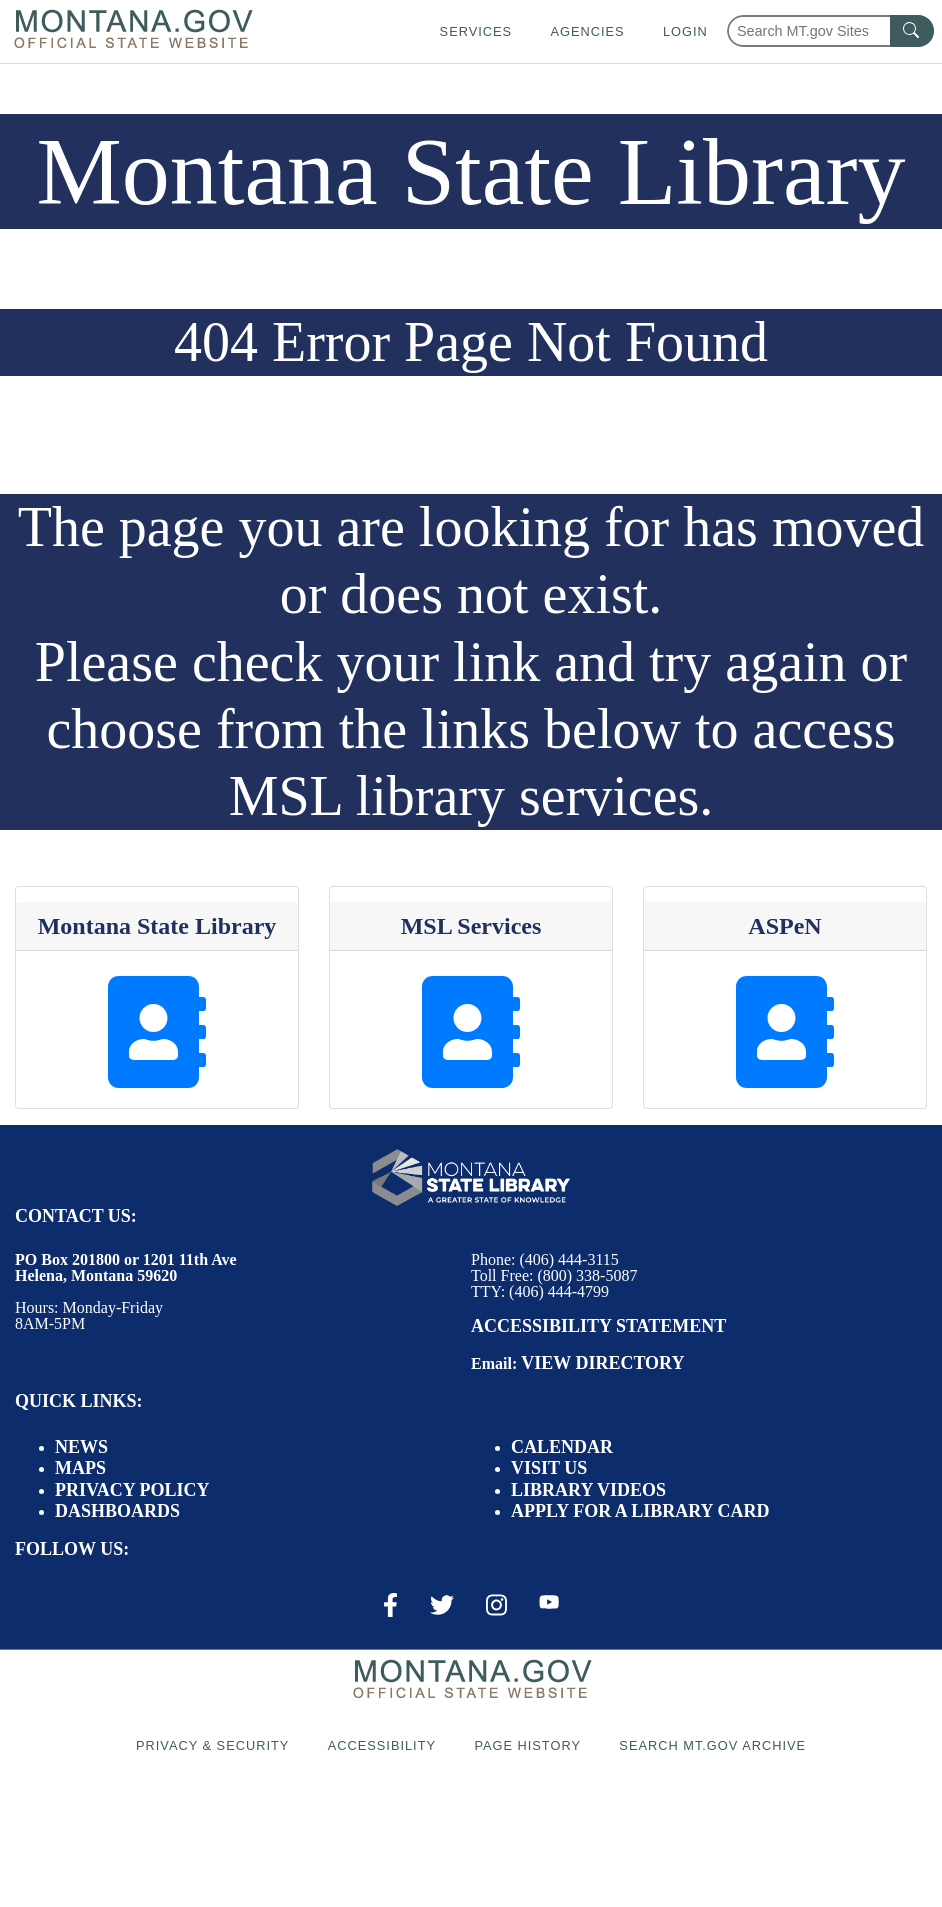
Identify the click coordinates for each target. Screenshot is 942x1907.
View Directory (602, 1363)
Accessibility (382, 1745)
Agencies (587, 31)
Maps (80, 1468)
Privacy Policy (132, 1490)
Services (476, 31)
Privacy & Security (212, 1745)
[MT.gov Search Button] (912, 31)
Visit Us (549, 1468)
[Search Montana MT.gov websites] (830, 31)
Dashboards (117, 1511)
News (81, 1447)
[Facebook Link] (390, 1605)
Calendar (562, 1447)
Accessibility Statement (598, 1326)
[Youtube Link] (549, 1604)
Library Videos (588, 1490)
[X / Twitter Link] (442, 1605)
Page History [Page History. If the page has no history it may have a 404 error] (527, 1745)
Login (685, 31)
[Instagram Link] (496, 1605)
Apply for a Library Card (640, 1511)
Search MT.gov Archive (712, 1745)
